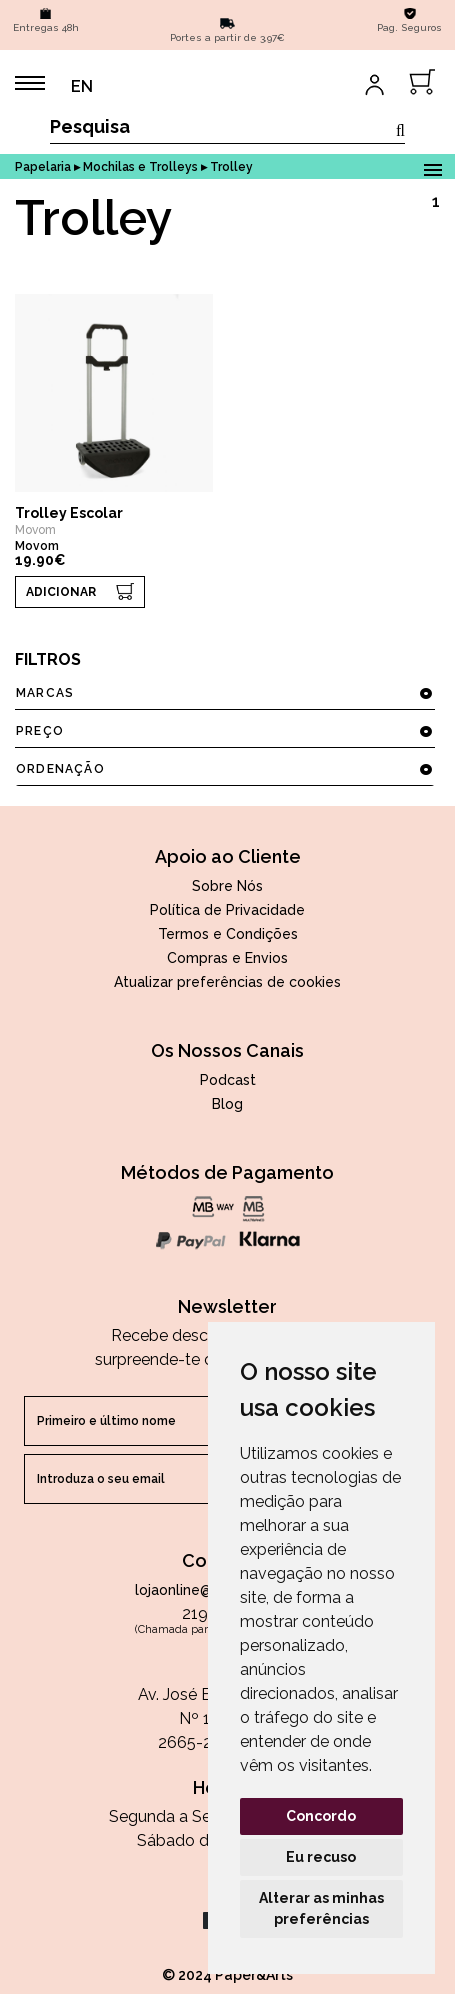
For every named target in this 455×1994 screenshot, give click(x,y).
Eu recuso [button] (321, 1857)
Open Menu (432, 166)
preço (224, 731)
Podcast (228, 1080)
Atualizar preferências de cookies (227, 982)
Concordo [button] (321, 1816)
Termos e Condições (228, 934)
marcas (224, 693)
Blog (227, 1104)
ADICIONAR (61, 592)
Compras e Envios (227, 958)
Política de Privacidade (227, 910)
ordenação (224, 769)
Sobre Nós (227, 886)
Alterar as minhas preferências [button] (321, 1908)
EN (82, 86)
